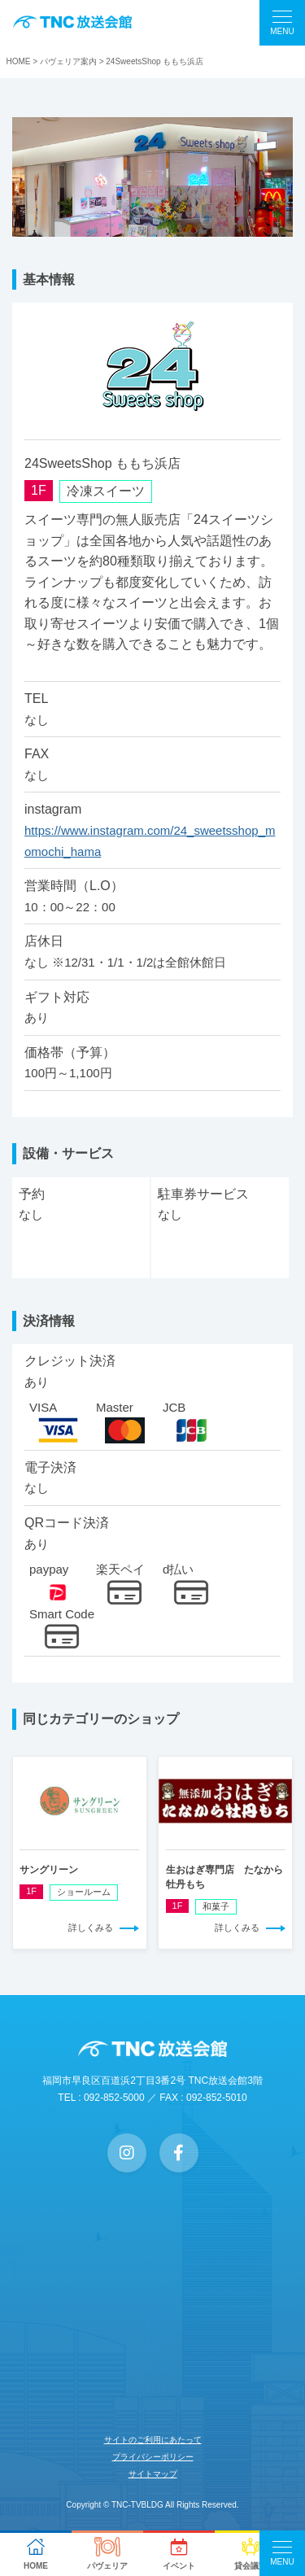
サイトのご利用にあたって (153, 2439)
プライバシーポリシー (153, 2456)
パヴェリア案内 (68, 61)
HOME (19, 61)
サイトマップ (153, 2473)
